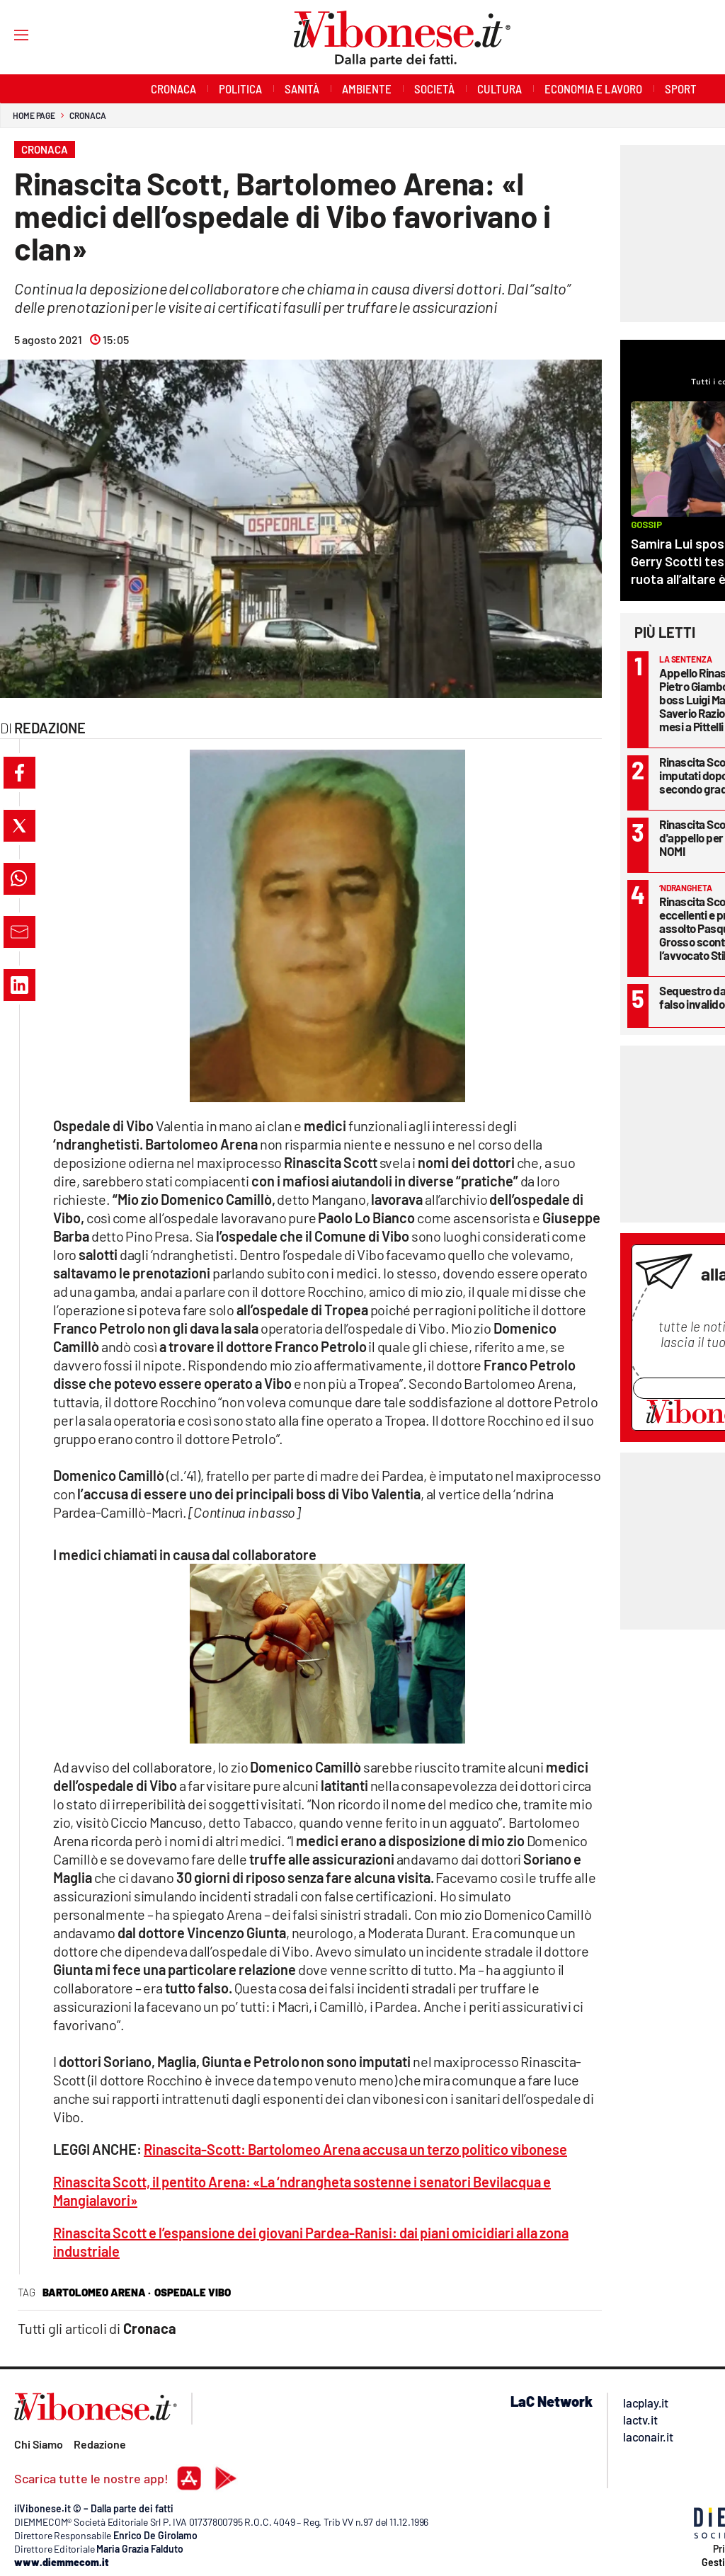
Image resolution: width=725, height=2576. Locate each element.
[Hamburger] (8, 34)
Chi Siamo (38, 2444)
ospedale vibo (192, 2292)
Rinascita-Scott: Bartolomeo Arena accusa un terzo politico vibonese (355, 2149)
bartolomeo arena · (96, 2292)
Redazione (100, 2444)
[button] (19, 772)
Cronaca (87, 115)
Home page (34, 115)
